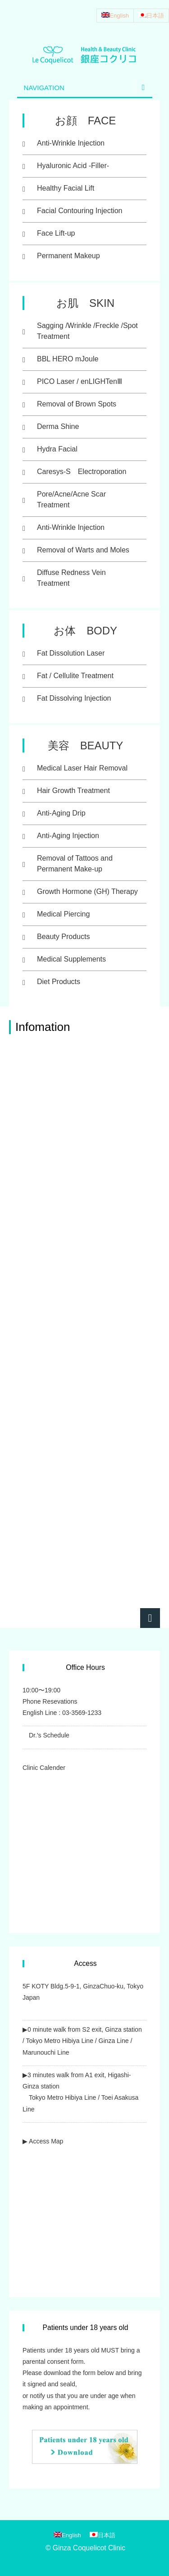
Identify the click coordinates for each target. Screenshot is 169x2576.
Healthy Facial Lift (65, 188)
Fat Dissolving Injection (74, 698)
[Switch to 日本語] (151, 16)
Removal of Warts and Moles (83, 550)
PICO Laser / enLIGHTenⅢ (79, 381)
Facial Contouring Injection (79, 210)
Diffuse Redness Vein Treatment (71, 578)
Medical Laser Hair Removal (82, 768)
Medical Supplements (71, 959)
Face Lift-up (56, 233)
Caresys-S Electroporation (81, 471)
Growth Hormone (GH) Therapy (87, 891)
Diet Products (58, 981)
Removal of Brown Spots (76, 404)
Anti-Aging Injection (68, 835)
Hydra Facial (57, 449)
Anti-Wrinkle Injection (71, 143)
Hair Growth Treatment (73, 790)
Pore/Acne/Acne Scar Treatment (71, 499)
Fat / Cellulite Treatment (75, 675)
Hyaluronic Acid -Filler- (73, 165)
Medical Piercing (63, 914)
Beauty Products (63, 936)
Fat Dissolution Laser (71, 653)
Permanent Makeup (68, 256)
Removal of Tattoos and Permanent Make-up (75, 863)
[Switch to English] (115, 16)
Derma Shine (58, 426)
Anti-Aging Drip (61, 813)
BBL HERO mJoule (67, 359)
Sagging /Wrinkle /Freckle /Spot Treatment (87, 331)
